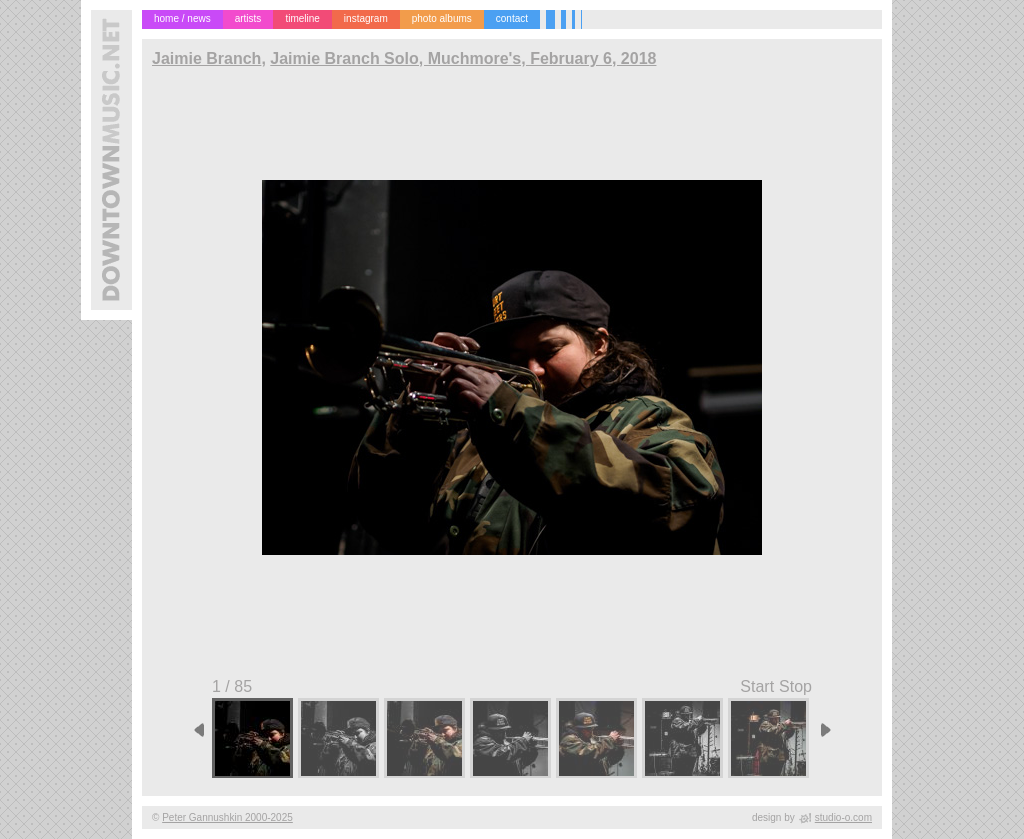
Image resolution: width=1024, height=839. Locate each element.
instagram (366, 18)
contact (512, 18)
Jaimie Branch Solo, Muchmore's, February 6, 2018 (463, 58)
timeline (302, 18)
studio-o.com (843, 817)
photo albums (442, 18)
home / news (182, 18)
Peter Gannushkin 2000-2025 (227, 817)
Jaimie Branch (206, 58)
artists (248, 18)
